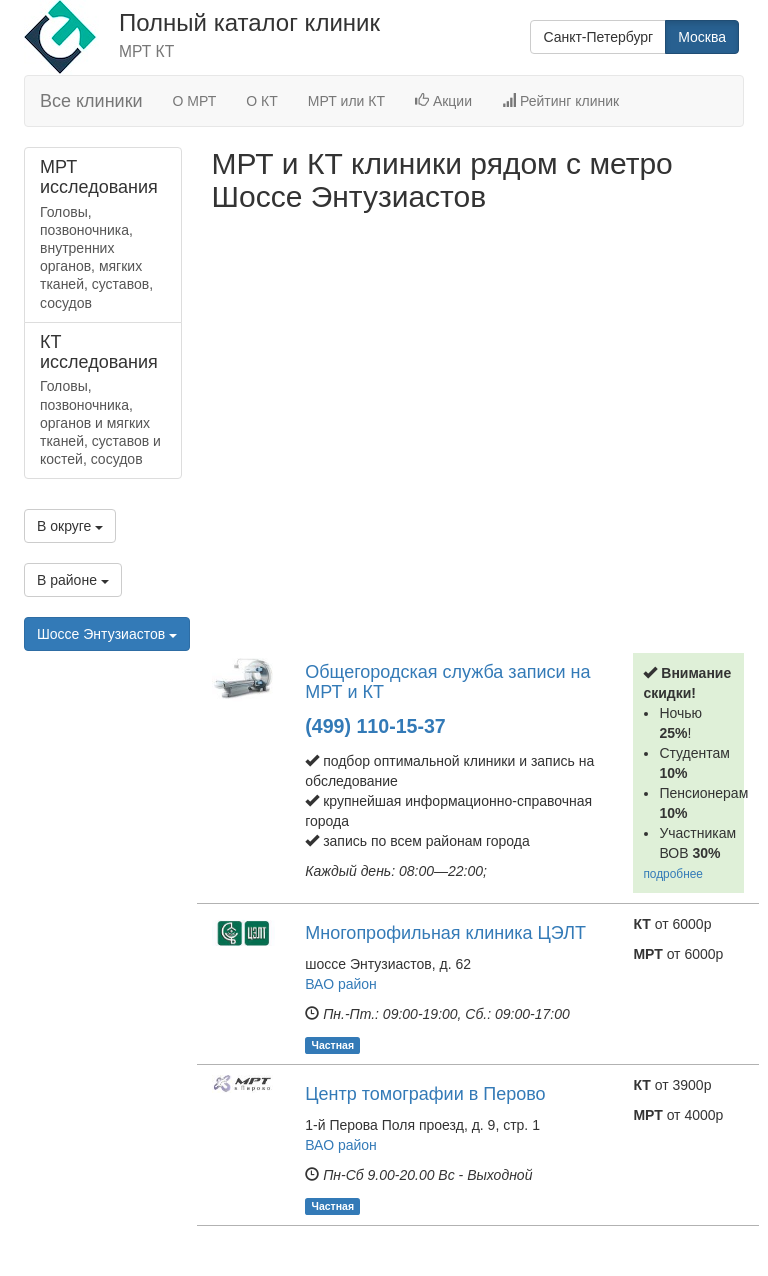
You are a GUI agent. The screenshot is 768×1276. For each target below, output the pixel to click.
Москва (702, 37)
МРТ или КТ (346, 101)
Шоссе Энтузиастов (107, 634)
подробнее (673, 874)
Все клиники (91, 101)
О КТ (262, 101)
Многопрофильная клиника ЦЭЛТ (445, 933)
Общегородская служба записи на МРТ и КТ (447, 682)
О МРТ (195, 101)
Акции (443, 101)
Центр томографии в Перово (425, 1094)
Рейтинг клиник (560, 101)
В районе (73, 580)
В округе (70, 526)
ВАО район (341, 984)
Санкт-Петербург (598, 37)
